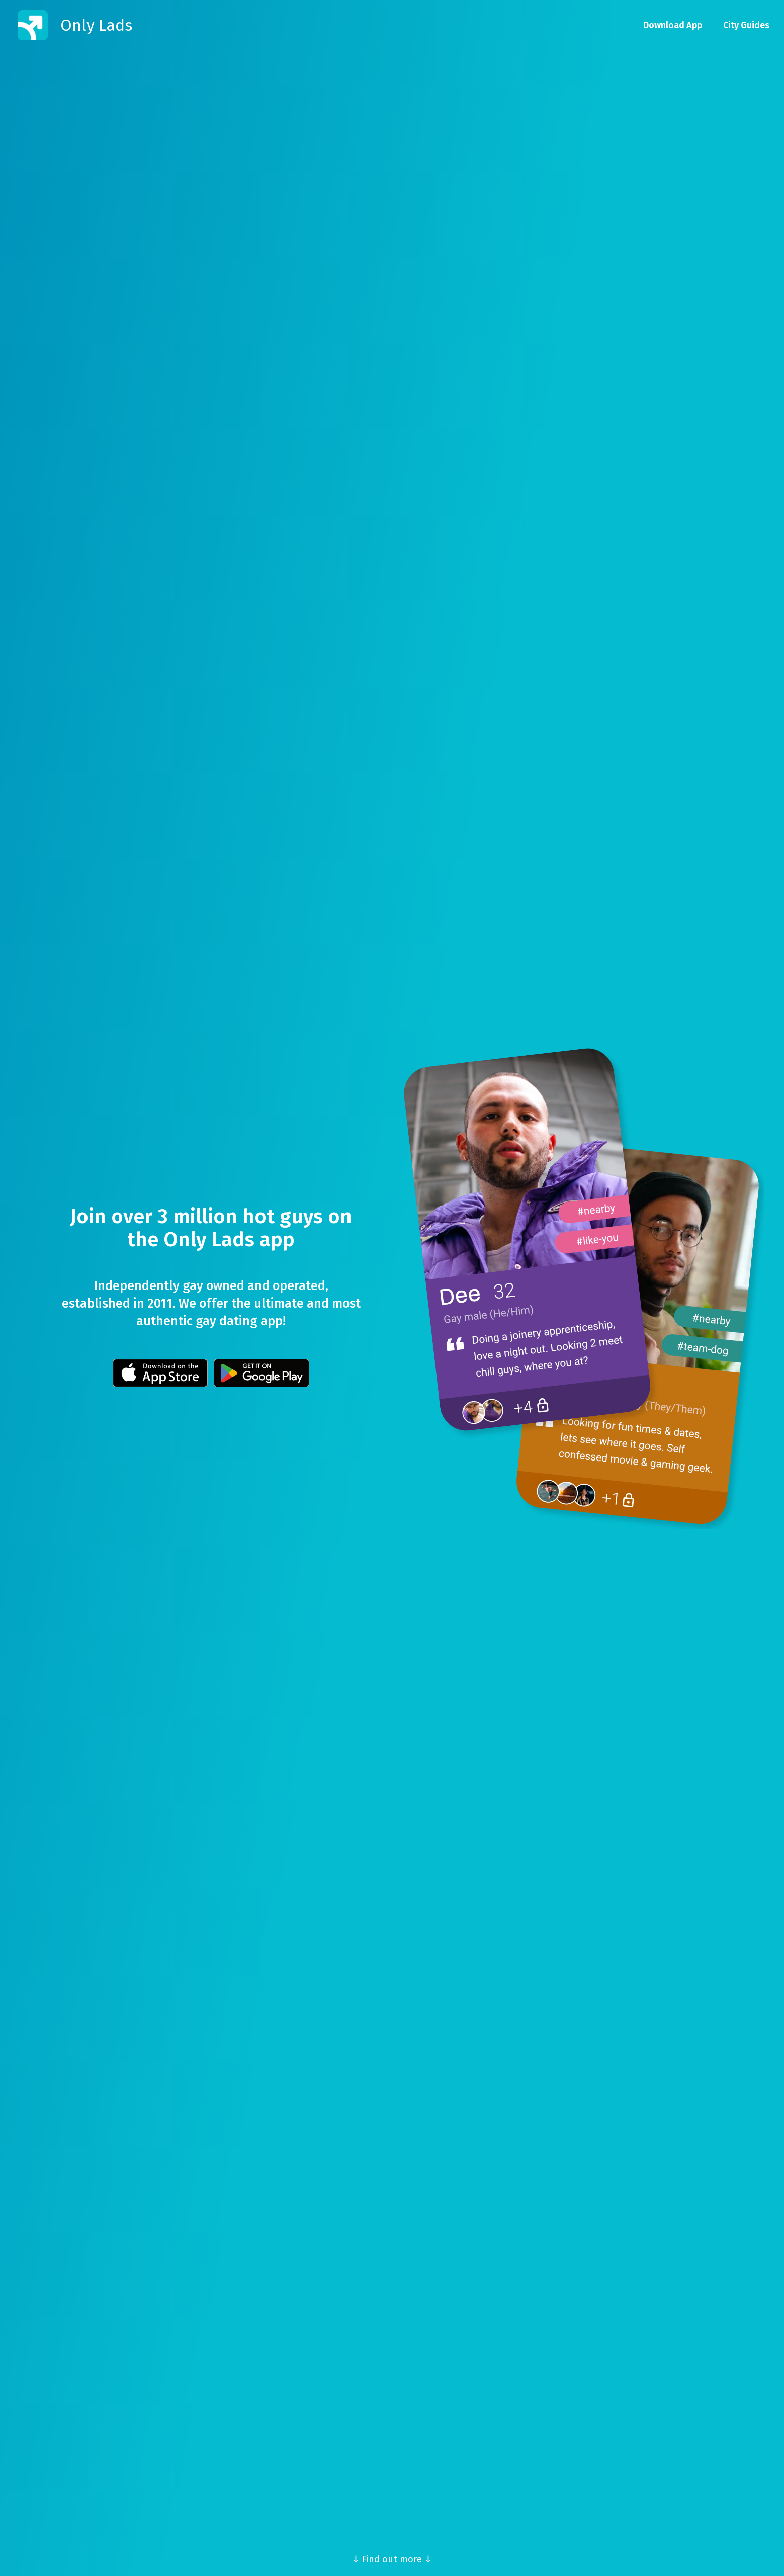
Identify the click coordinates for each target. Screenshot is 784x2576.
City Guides (746, 25)
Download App (672, 25)
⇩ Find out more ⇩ (392, 2559)
